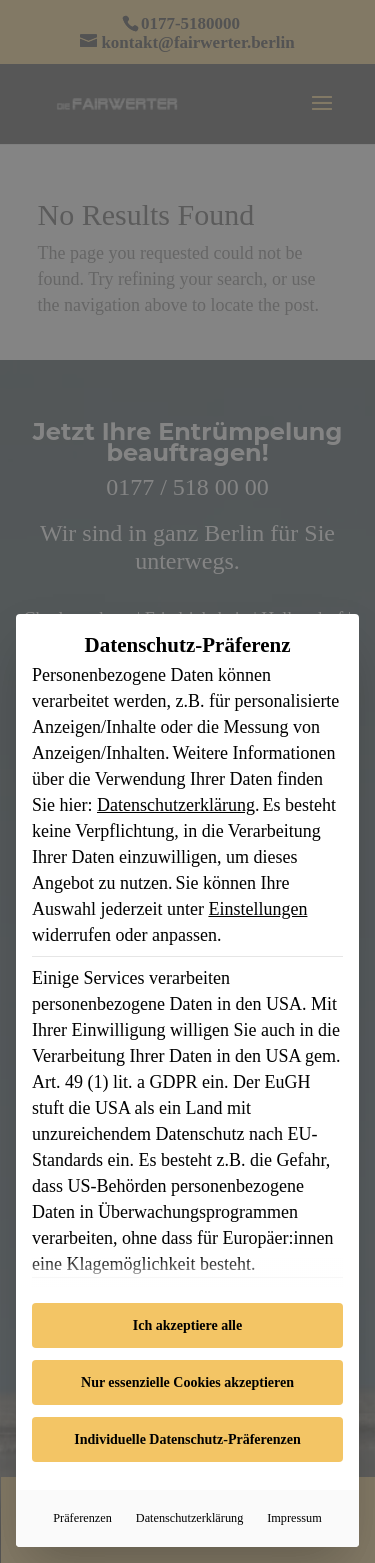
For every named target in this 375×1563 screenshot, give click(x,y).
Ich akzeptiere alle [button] (187, 1325)
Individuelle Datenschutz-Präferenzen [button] (187, 1439)
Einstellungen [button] (257, 909)
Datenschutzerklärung (176, 805)
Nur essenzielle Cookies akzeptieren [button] (187, 1382)
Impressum (294, 1518)
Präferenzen (82, 1518)
